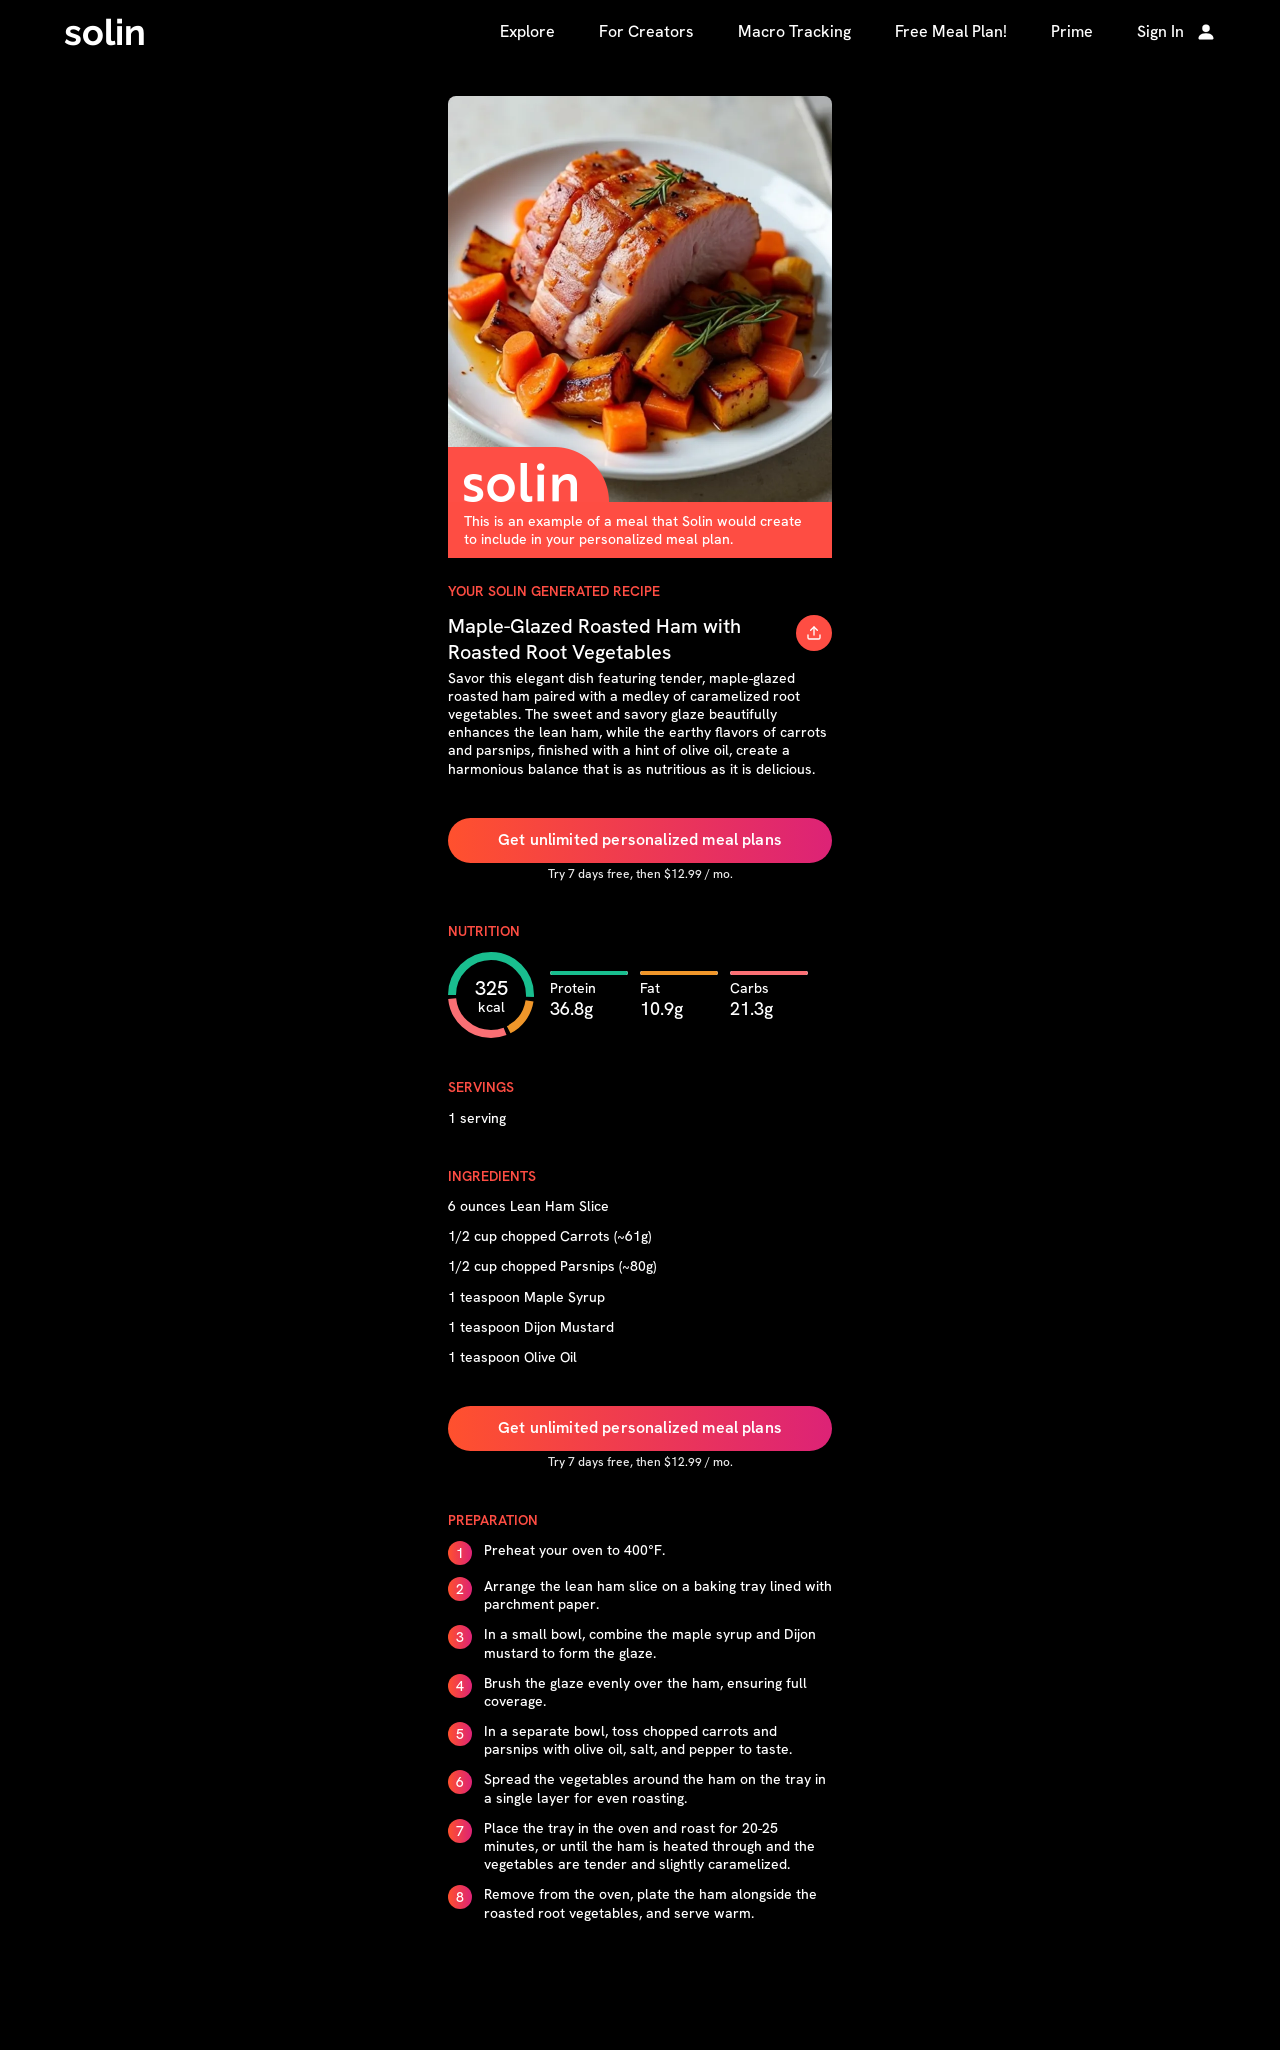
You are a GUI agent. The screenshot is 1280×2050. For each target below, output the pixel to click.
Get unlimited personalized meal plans (640, 839)
